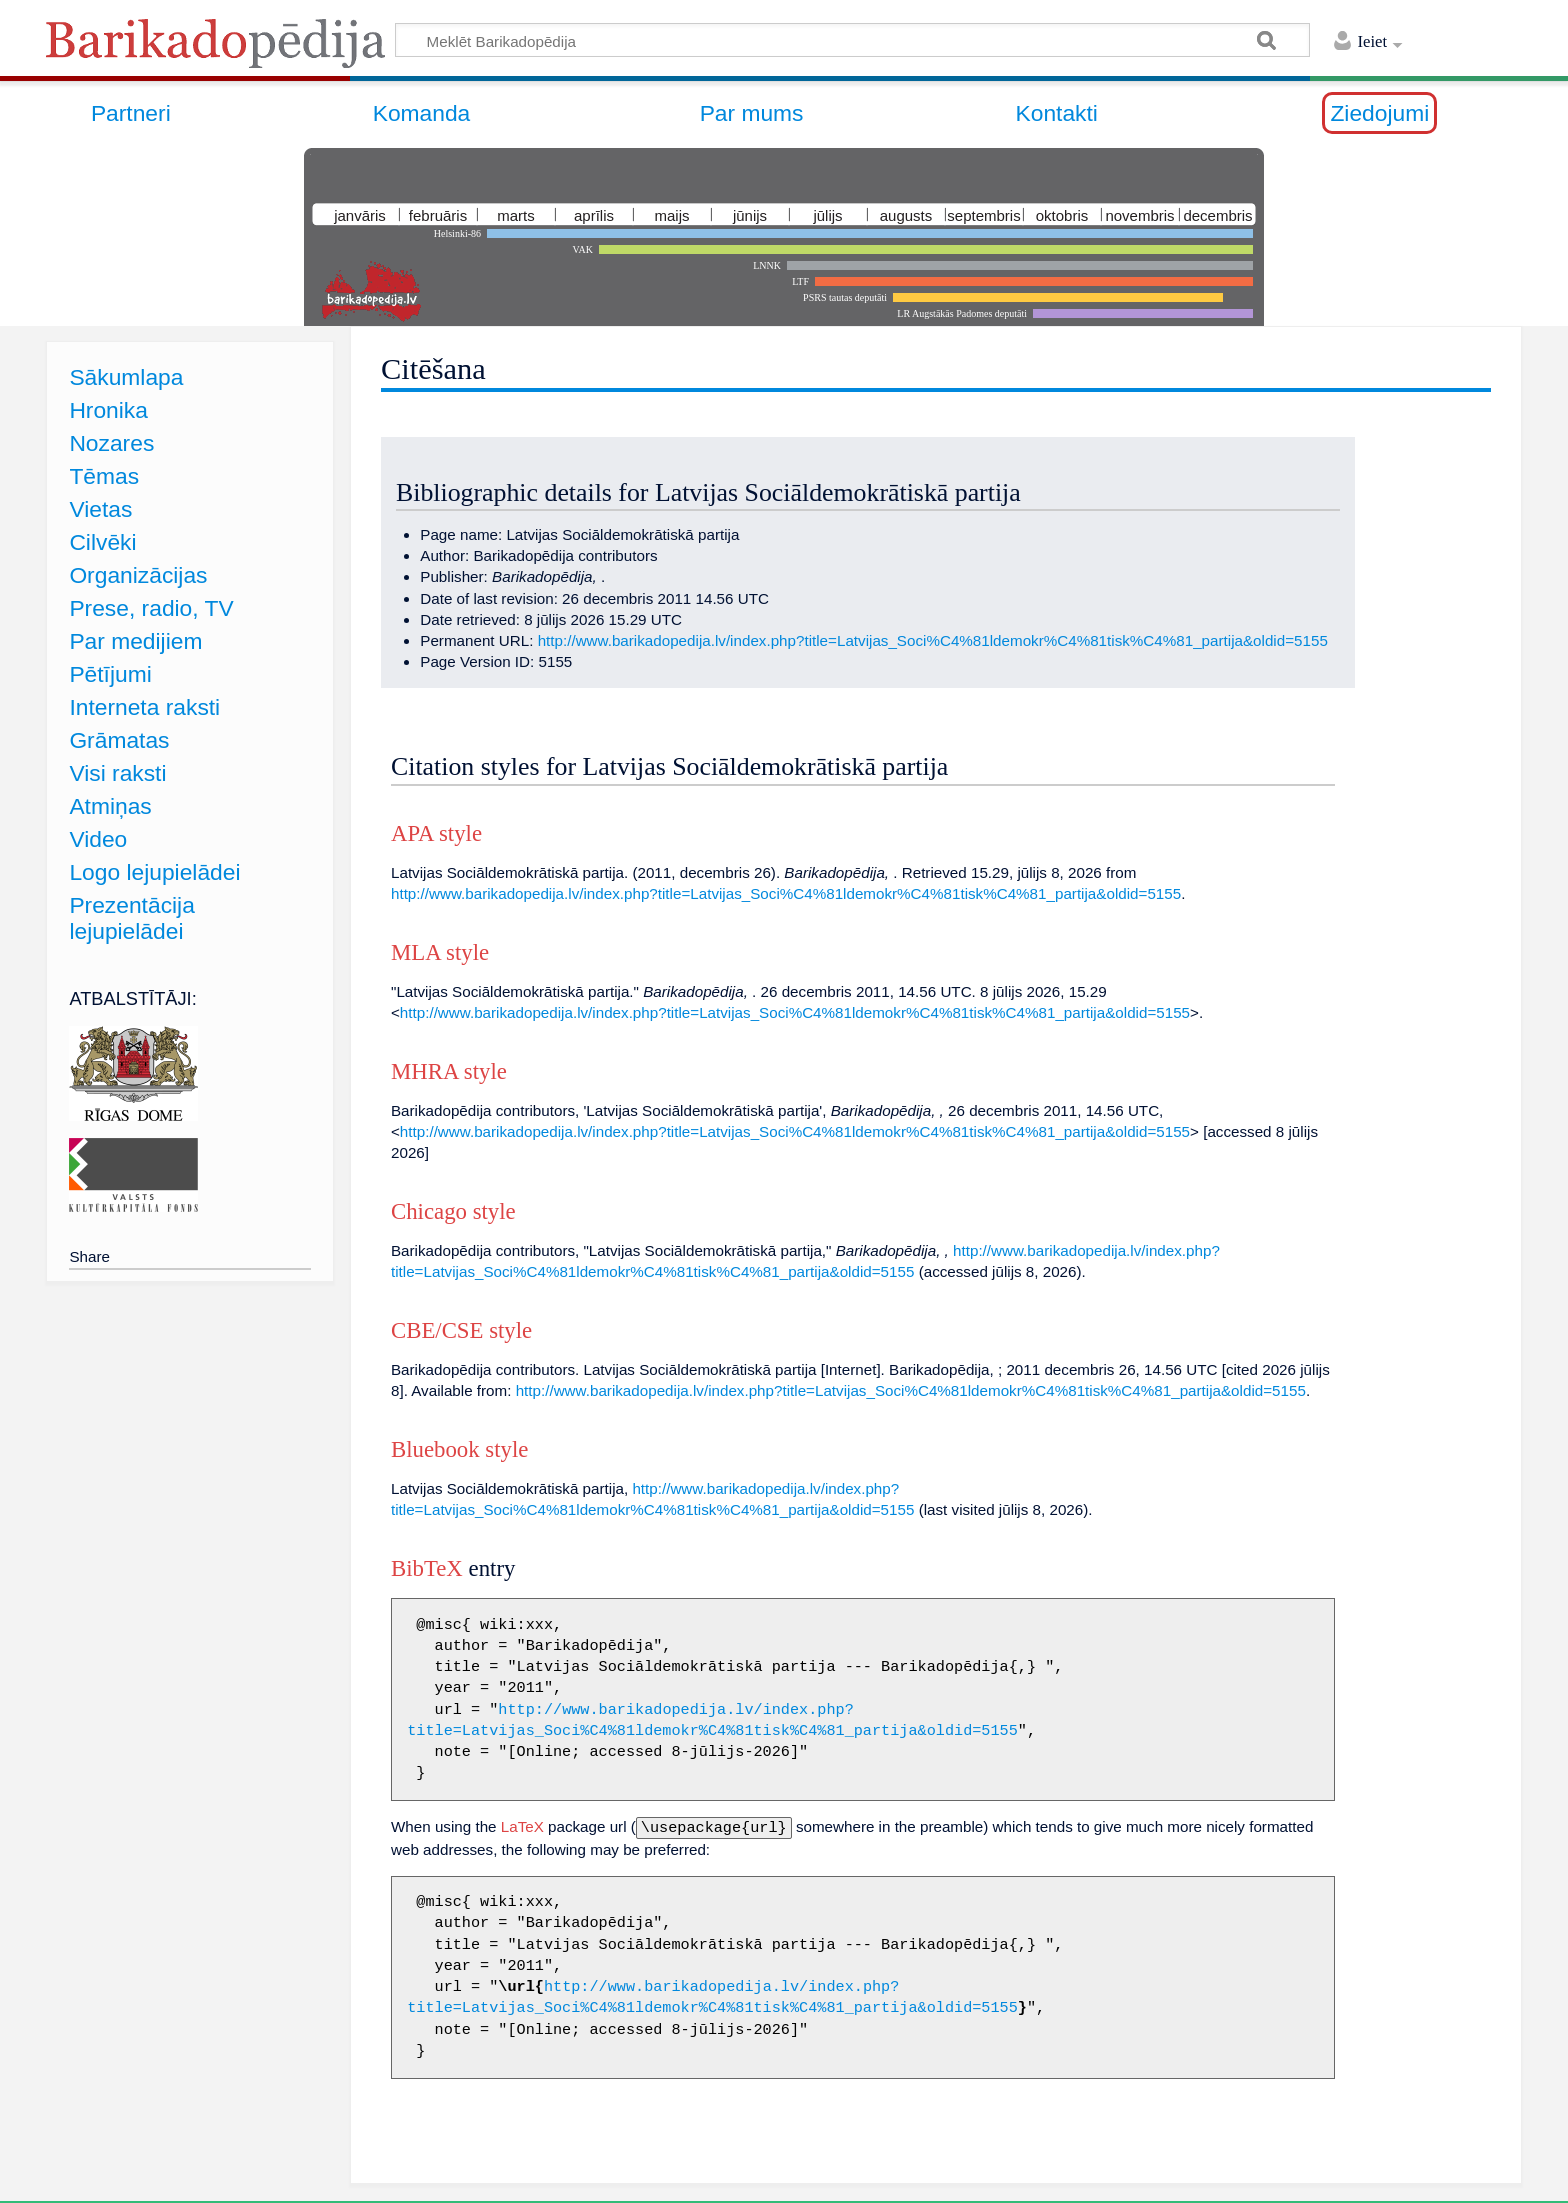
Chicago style (453, 1211)
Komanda (422, 113)
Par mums (752, 113)
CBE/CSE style (461, 1330)
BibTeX (427, 1568)
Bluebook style (459, 1449)
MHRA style (449, 1071)
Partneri (131, 113)
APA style (436, 833)
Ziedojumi (1379, 113)
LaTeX (522, 1826)
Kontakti (1057, 113)
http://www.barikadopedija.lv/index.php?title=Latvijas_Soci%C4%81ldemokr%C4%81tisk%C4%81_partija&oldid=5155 (933, 640)
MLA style (440, 952)
